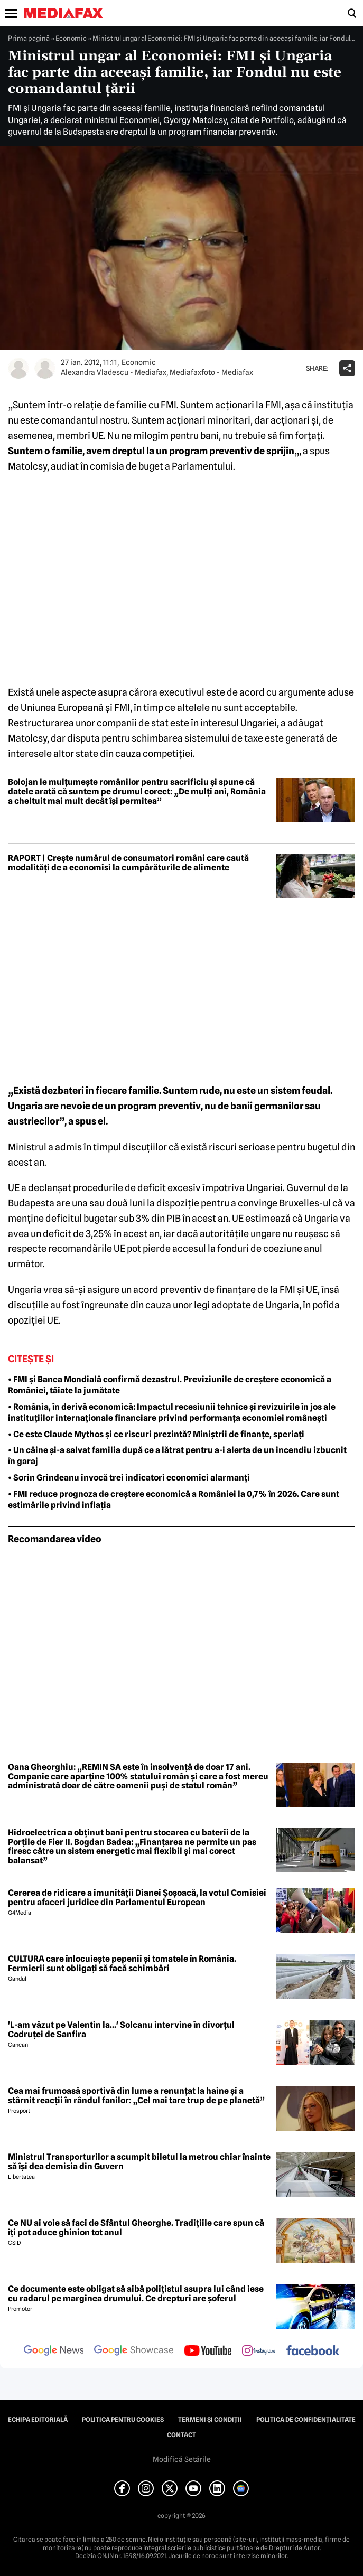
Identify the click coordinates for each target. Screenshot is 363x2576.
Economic (71, 38)
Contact (181, 2435)
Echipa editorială (38, 2419)
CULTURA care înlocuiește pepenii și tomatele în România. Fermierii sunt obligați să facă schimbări (122, 1963)
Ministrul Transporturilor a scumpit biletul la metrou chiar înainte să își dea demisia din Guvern (139, 2161)
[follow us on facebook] (313, 2351)
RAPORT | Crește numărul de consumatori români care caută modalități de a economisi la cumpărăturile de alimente (128, 863)
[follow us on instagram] (258, 2351)
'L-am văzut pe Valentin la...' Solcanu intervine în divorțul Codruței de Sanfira (121, 2029)
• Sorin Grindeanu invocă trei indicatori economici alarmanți (129, 1478)
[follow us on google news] (54, 2351)
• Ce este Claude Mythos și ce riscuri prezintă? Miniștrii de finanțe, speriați (156, 1434)
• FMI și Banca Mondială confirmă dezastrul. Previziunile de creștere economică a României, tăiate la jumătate (169, 1384)
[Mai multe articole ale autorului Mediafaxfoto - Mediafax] (44, 368)
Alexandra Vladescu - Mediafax (113, 372)
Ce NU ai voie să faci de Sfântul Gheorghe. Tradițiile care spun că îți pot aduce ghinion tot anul (136, 2227)
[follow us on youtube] (207, 2351)
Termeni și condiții (210, 2419)
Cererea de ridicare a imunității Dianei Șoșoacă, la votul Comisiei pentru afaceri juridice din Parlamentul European (137, 1897)
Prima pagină (29, 38)
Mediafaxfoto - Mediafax (211, 372)
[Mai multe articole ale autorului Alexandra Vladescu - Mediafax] (18, 368)
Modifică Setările (182, 2459)
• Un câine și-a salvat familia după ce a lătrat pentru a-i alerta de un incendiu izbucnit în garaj (177, 1455)
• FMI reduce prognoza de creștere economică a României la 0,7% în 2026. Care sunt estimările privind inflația (173, 1499)
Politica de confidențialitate (306, 2419)
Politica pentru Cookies (123, 2419)
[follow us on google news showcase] (133, 2351)
